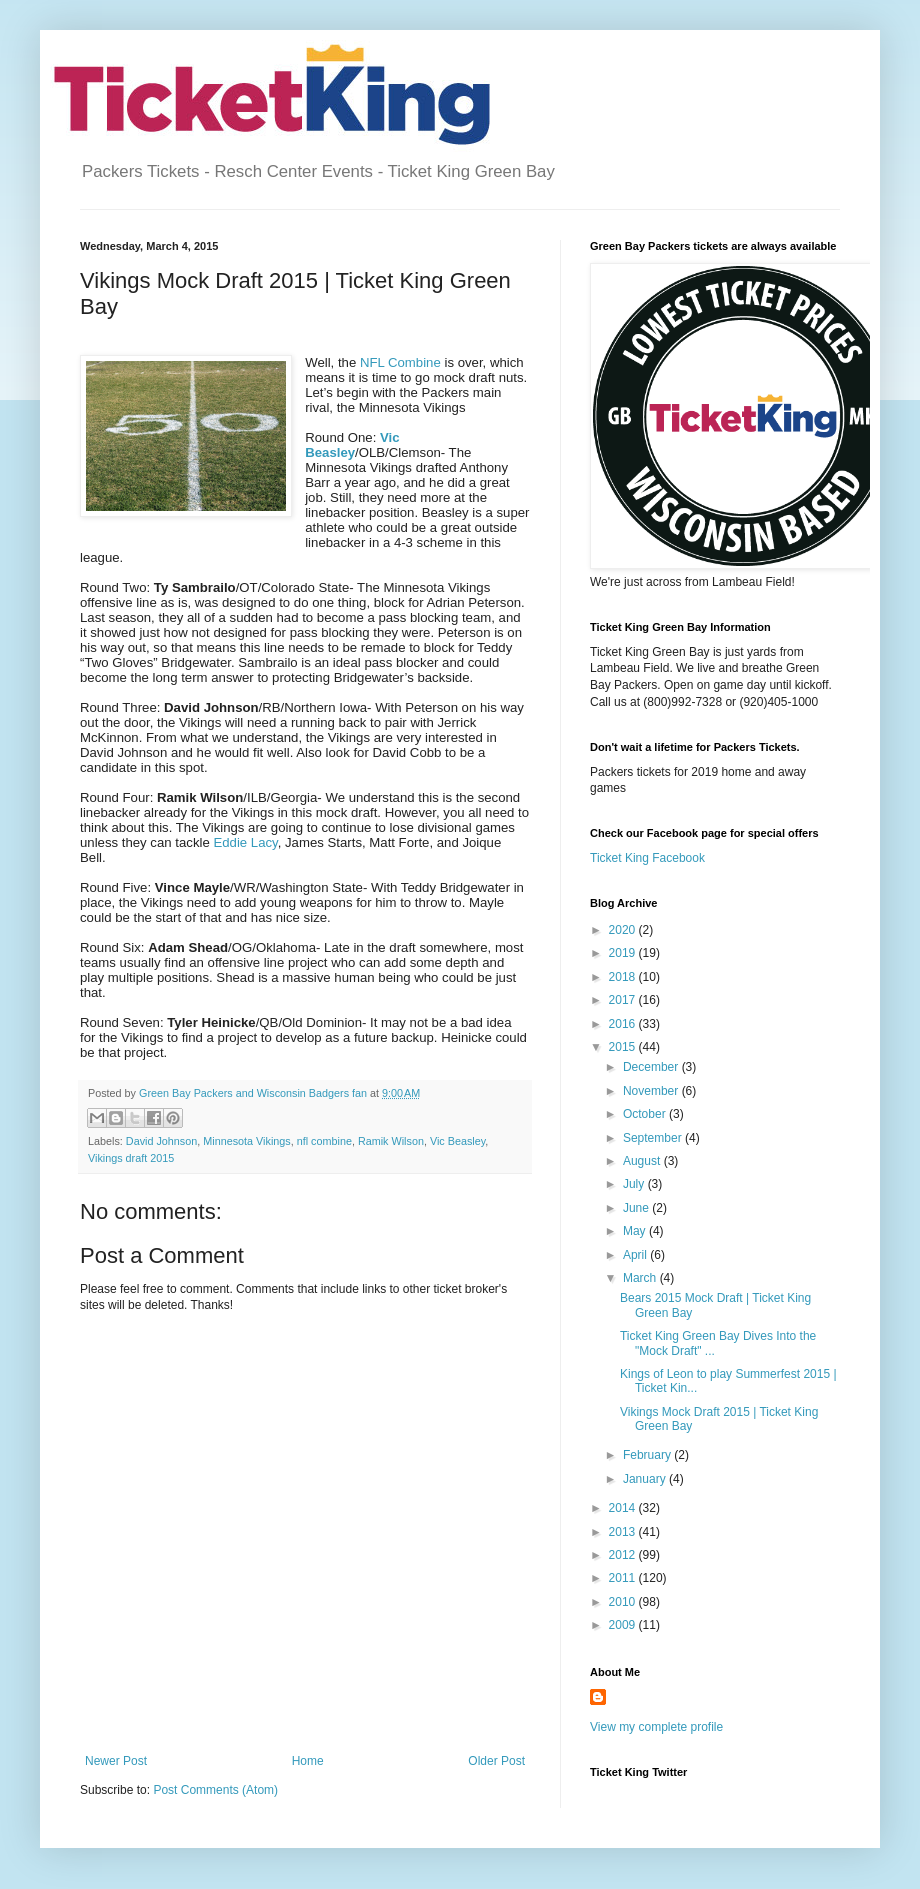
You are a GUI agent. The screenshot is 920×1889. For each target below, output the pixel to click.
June (637, 1208)
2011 (624, 1578)
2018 (624, 977)
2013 (624, 1532)
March (641, 1278)
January (646, 1479)
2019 (624, 953)
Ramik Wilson (391, 1141)
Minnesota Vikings (246, 1141)
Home (308, 1761)
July (635, 1184)
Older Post (496, 1761)
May (636, 1231)
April (636, 1255)
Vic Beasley (457, 1141)
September (654, 1138)
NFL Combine (400, 362)
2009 (624, 1625)
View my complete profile (656, 1727)
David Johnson (161, 1141)
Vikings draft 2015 (131, 1158)
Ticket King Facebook (647, 858)
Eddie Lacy (245, 842)
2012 (624, 1555)
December (652, 1067)
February (648, 1455)
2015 (624, 1047)
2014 (624, 1508)
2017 (624, 1000)
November (652, 1091)
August (643, 1161)
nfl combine (324, 1141)
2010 (624, 1602)
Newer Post (116, 1761)
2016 (624, 1024)
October (646, 1114)
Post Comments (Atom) (215, 1790)
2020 (624, 930)
